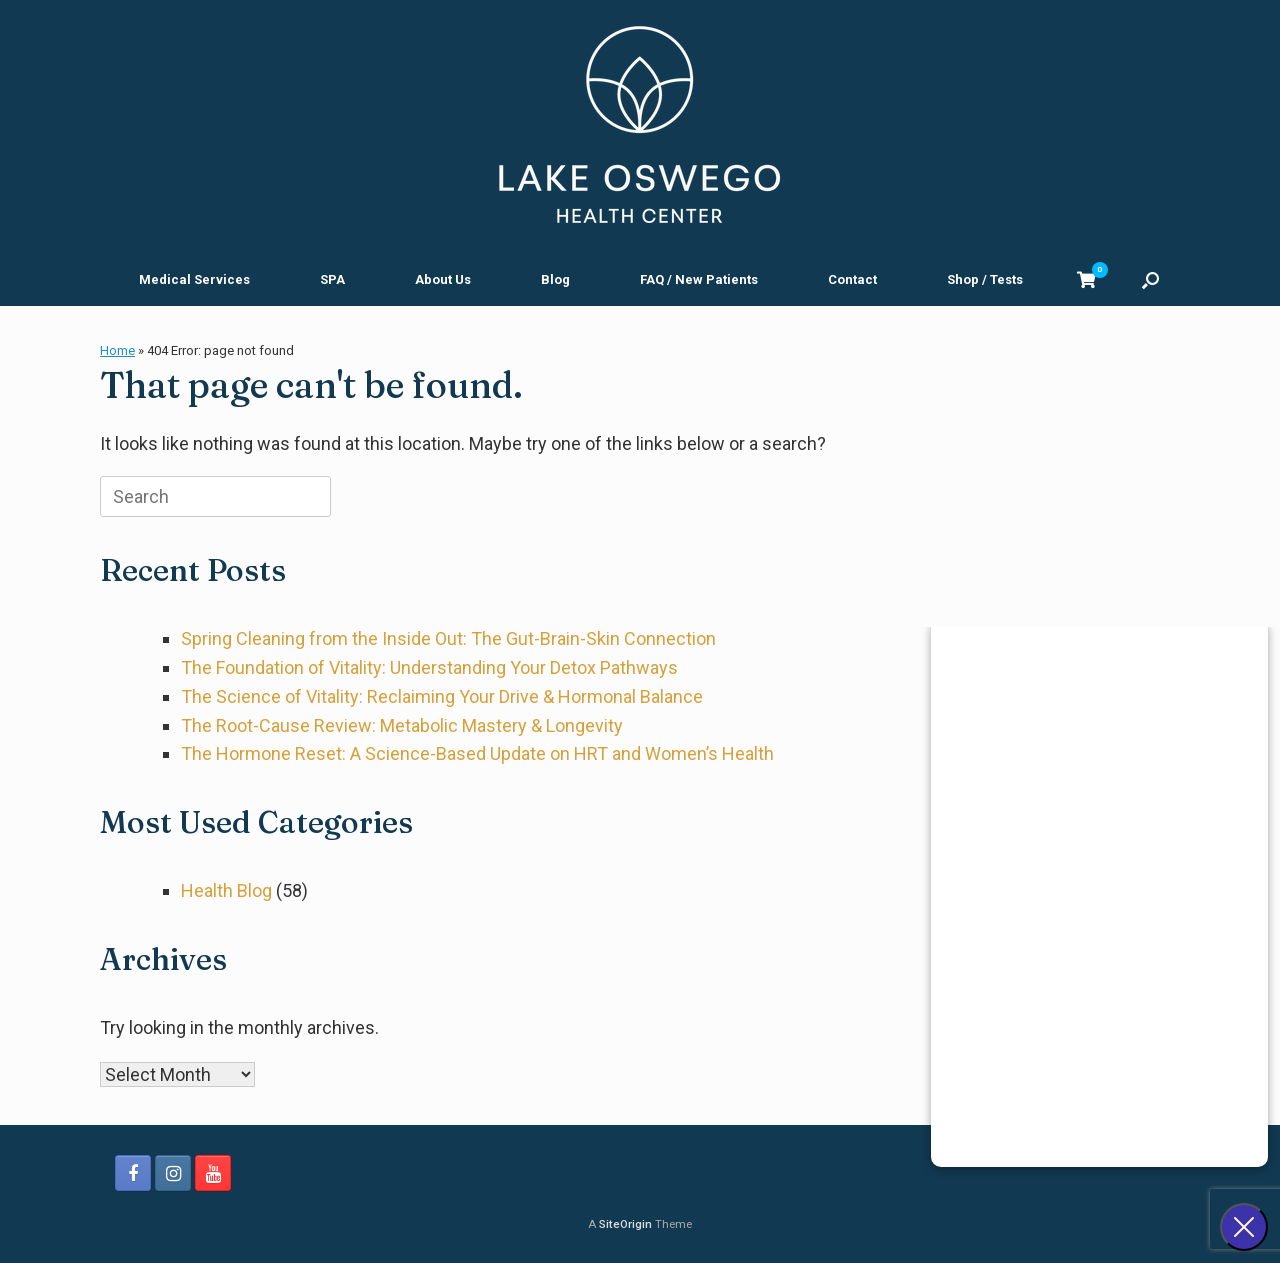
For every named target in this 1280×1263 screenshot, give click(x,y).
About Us (443, 279)
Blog (555, 279)
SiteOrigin (625, 1224)
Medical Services (194, 279)
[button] (1150, 279)
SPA (332, 279)
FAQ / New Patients (699, 279)
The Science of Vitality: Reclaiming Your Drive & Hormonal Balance (442, 696)
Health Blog (226, 890)
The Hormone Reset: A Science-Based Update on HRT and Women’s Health (477, 753)
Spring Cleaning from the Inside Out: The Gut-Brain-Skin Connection (448, 638)
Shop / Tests (985, 279)
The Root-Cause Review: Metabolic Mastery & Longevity (402, 725)
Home (117, 350)
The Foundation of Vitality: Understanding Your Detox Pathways (429, 667)
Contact (852, 279)
